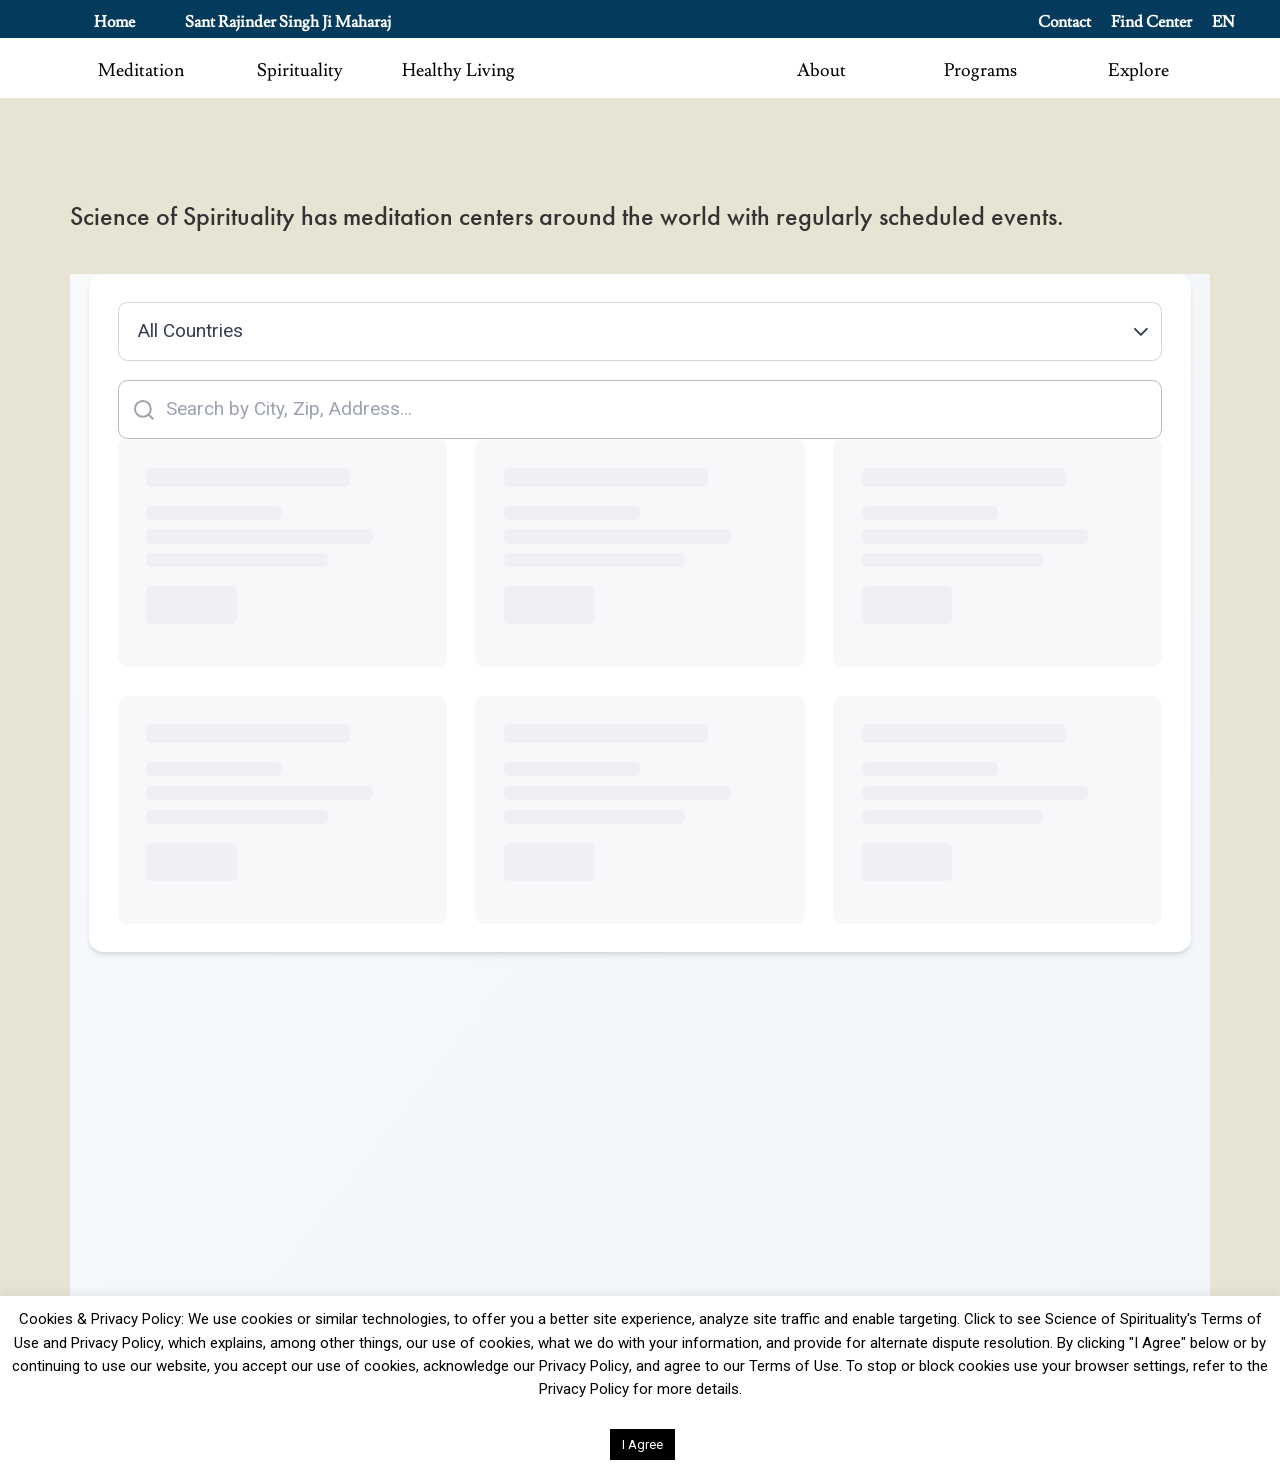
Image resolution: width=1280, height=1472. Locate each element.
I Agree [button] (642, 1444)
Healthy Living (458, 70)
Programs (980, 70)
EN (1223, 22)
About (821, 70)
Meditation (141, 70)
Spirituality (300, 70)
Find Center (1151, 22)
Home (114, 22)
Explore (1138, 70)
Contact (1064, 22)
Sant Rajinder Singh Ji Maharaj (288, 22)
